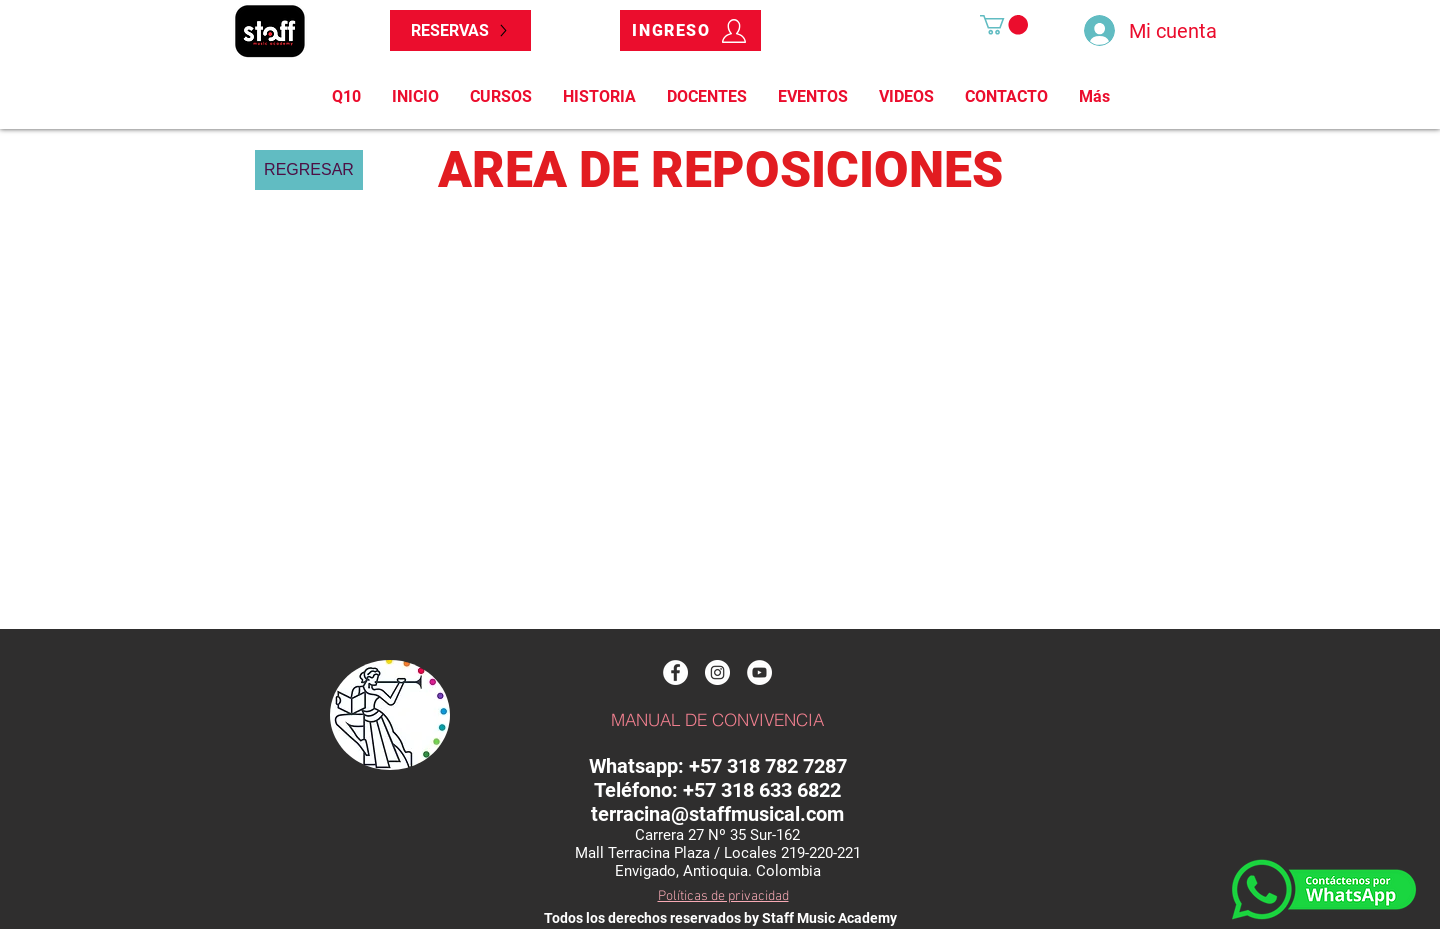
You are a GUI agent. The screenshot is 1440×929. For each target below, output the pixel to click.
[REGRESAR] (309, 170)
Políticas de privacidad (723, 896)
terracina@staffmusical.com (717, 814)
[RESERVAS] (460, 30)
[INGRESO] (690, 30)
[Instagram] (717, 672)
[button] (1004, 25)
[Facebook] (675, 672)
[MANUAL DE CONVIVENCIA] (717, 720)
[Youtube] (759, 672)
